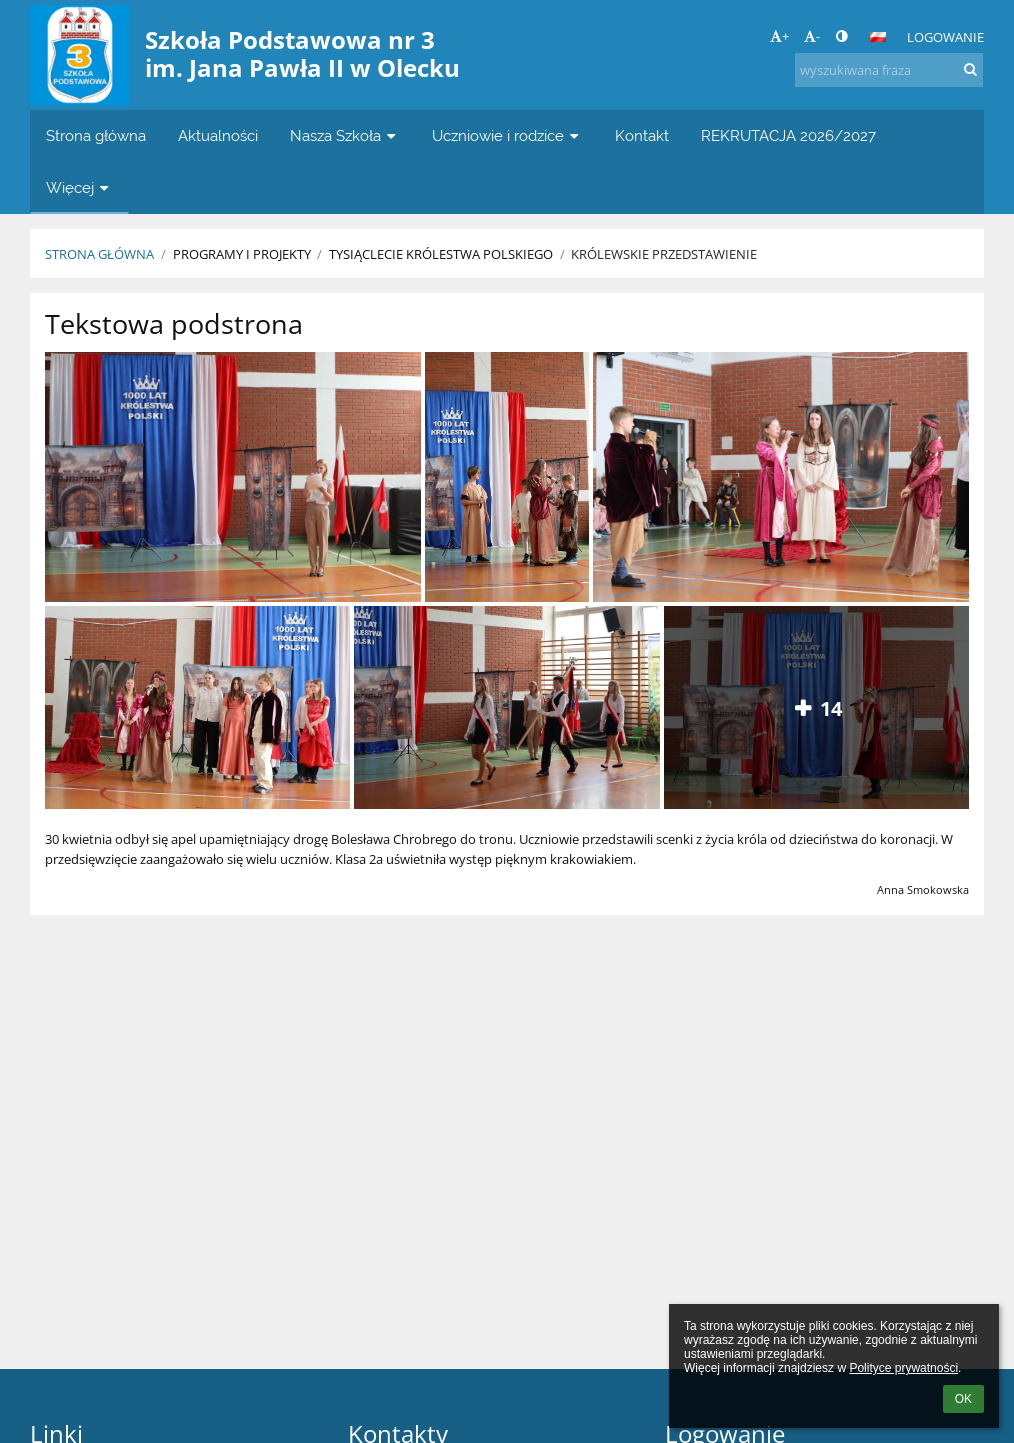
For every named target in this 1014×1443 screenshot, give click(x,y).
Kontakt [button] (642, 135)
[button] (878, 37)
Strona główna (99, 254)
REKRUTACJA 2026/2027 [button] (788, 135)
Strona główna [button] (96, 135)
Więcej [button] (79, 187)
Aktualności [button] (218, 135)
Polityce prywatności (903, 1368)
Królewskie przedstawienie (664, 254)
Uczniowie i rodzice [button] (507, 135)
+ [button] (779, 36)
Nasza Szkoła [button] (345, 135)
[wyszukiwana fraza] (889, 70)
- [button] (812, 36)
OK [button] (963, 1399)
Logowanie (945, 37)
